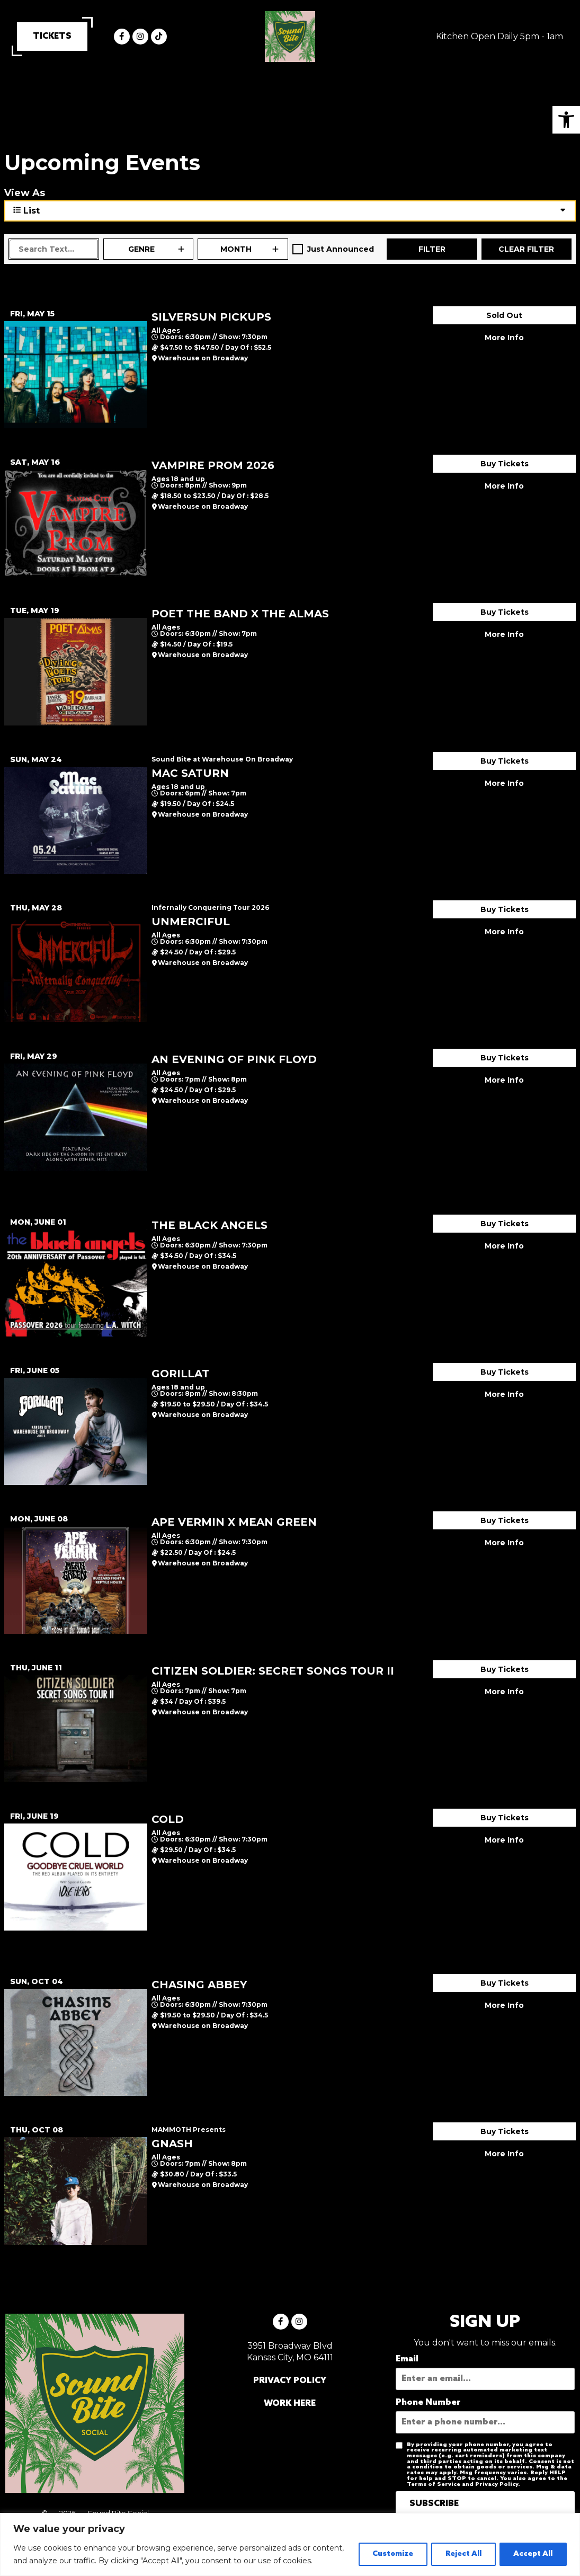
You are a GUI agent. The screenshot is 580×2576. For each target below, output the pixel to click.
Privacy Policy (496, 2484)
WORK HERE (290, 2403)
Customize (385, 2547)
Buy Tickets (504, 463)
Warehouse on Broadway (203, 358)
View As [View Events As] (24, 193)
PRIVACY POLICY (289, 2381)
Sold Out (504, 315)
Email (407, 2359)
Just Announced (340, 249)
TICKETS (52, 36)
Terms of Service (433, 2484)
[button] (566, 120)
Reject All (459, 2547)
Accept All (531, 2547)
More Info (504, 337)
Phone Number (428, 2402)
